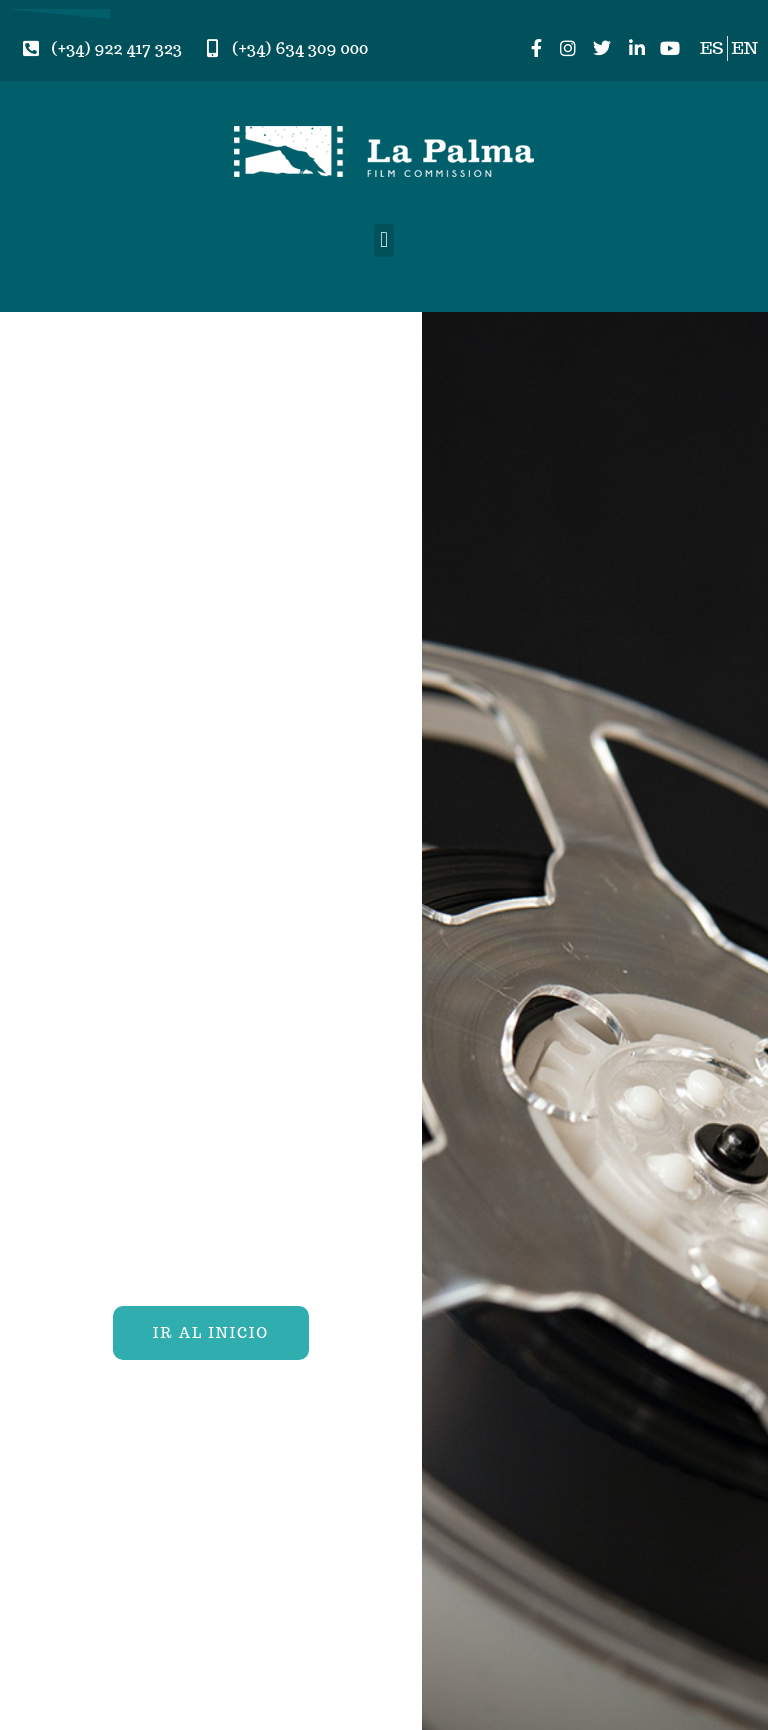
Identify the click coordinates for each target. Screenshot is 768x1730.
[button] (383, 240)
